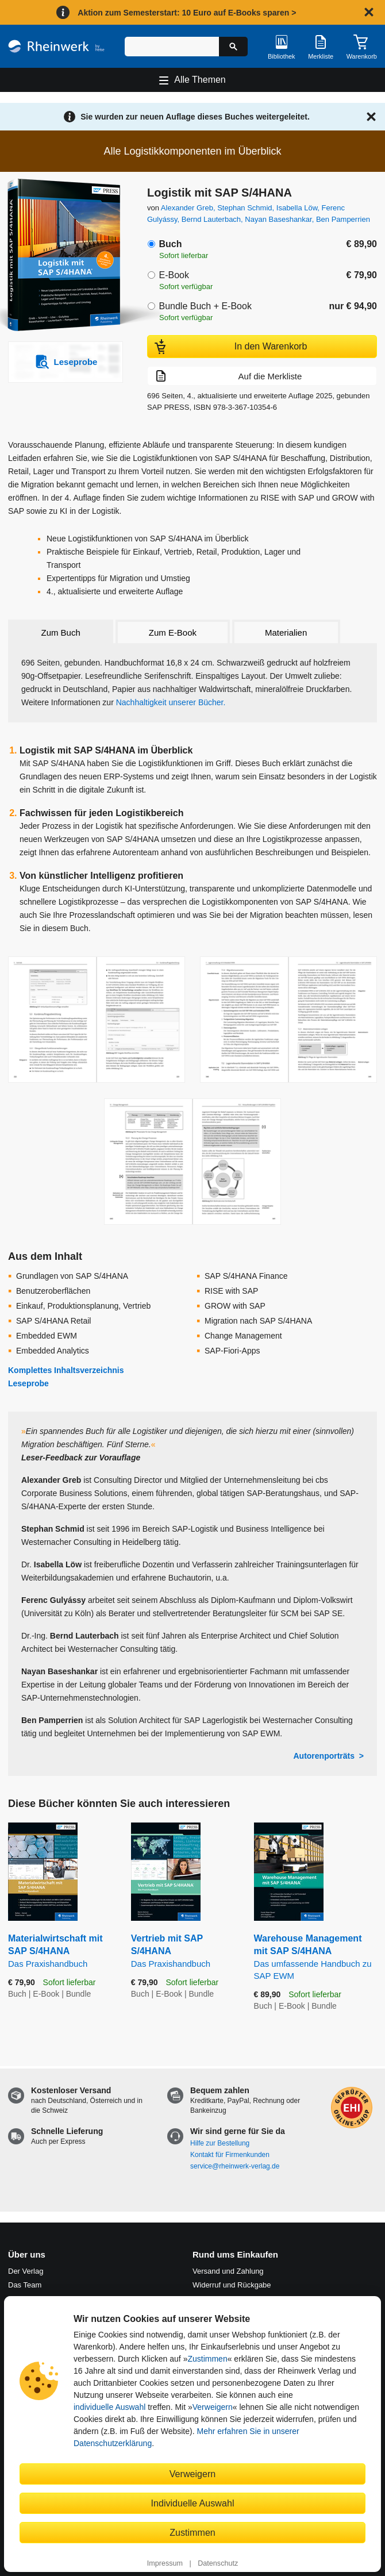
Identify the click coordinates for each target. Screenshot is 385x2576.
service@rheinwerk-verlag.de (234, 2166)
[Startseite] (56, 46)
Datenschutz (218, 2563)
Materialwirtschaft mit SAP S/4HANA (61, 1951)
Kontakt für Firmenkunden (230, 2155)
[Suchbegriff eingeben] (172, 46)
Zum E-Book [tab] (173, 632)
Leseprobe (28, 1383)
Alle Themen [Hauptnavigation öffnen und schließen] (200, 79)
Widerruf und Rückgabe (231, 2285)
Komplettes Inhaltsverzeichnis (66, 1370)
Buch (170, 244)
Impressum (165, 2563)
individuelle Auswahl (109, 2407)
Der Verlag (25, 2271)
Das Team (24, 2285)
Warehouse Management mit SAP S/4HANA (315, 1957)
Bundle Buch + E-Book (205, 306)
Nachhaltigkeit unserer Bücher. (171, 702)
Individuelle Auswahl (192, 2503)
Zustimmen (207, 2358)
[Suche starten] (233, 46)
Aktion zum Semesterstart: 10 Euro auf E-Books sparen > (187, 12)
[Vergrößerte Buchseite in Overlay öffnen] (96, 1019)
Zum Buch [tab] (60, 632)
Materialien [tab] (286, 632)
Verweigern (212, 2407)
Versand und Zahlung (228, 2271)
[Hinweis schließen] (369, 12)
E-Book (173, 275)
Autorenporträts (324, 1755)
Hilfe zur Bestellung (219, 2143)
